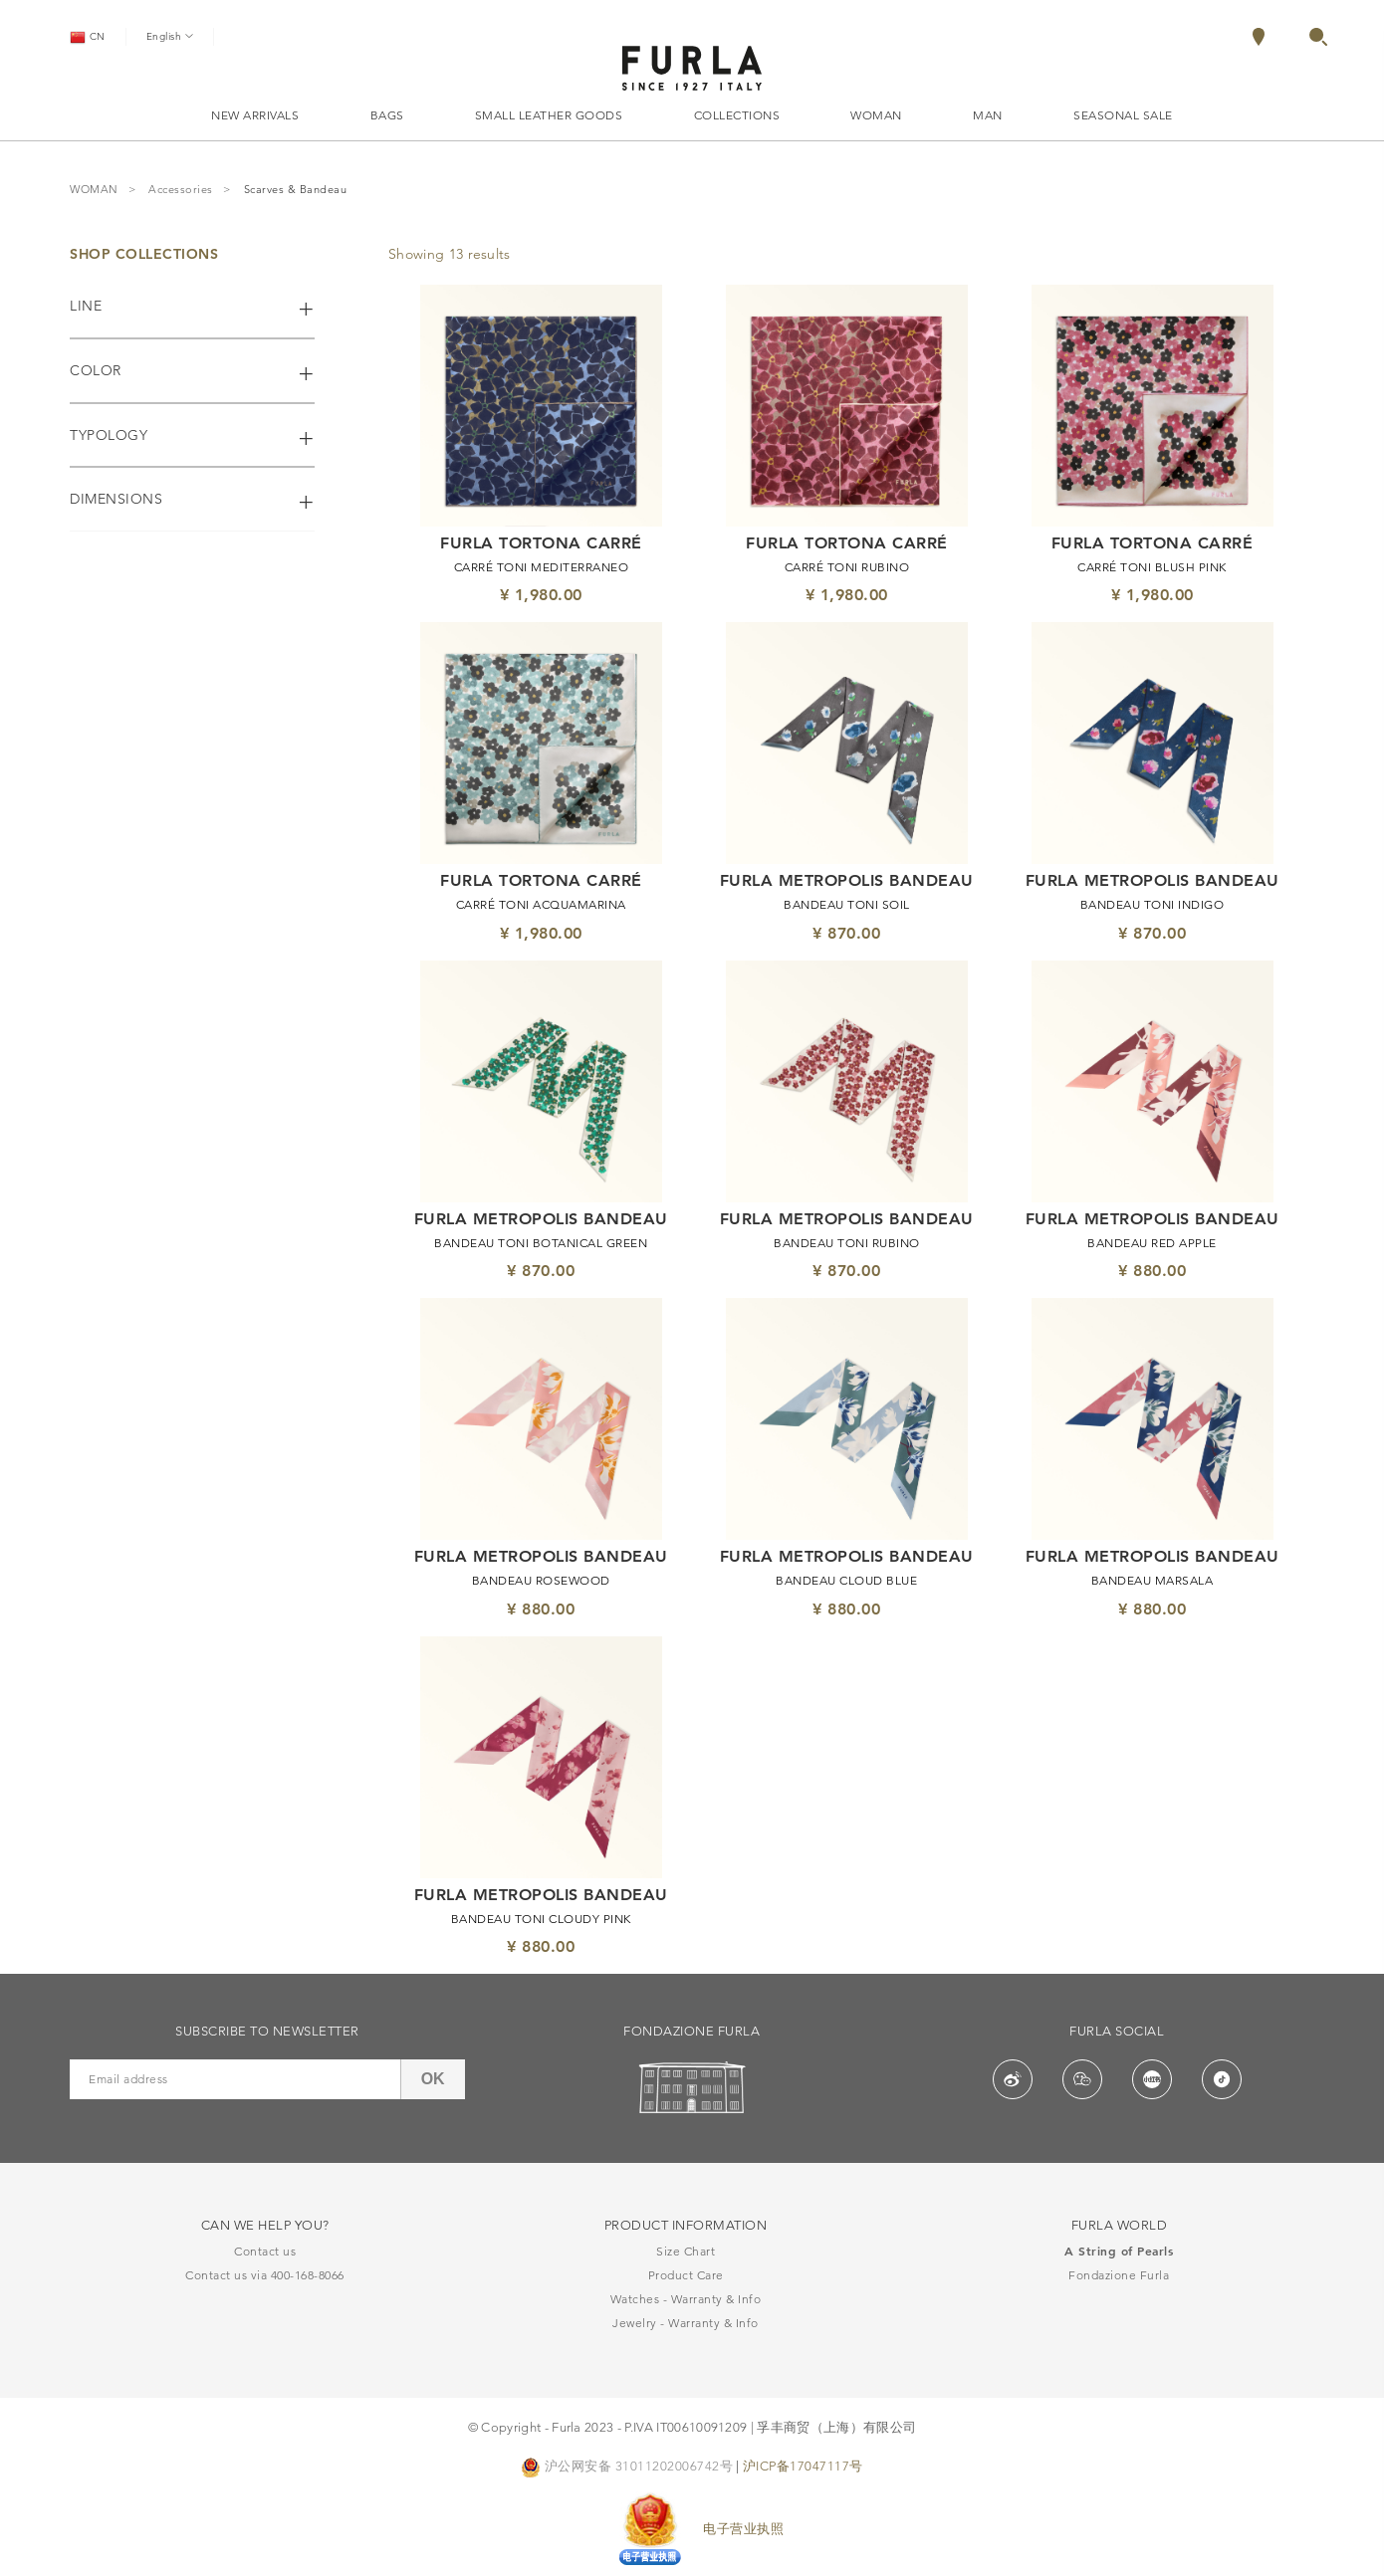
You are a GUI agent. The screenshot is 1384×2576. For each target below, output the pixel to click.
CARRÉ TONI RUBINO (847, 566)
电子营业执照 (743, 2528)
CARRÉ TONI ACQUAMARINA (541, 904)
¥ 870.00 (846, 933)
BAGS (387, 114)
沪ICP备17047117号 (803, 2465)
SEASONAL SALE (1123, 114)
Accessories (180, 190)
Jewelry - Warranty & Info (685, 2322)
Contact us (265, 2251)
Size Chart (685, 2251)
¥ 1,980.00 (541, 594)
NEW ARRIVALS (255, 114)
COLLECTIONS (737, 114)
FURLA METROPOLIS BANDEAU (847, 881)
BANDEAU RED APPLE (1152, 1242)
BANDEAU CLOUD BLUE (846, 1580)
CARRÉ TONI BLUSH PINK (1152, 566)
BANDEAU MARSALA (1152, 1580)
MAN (988, 114)
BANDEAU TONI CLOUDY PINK (541, 1918)
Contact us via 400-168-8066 (265, 2274)
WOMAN (876, 114)
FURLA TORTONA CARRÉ (541, 543)
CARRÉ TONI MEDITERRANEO (541, 566)
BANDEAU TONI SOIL (847, 904)
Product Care (686, 2274)
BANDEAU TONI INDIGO (1152, 904)
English (169, 36)
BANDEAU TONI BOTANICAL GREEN (540, 1242)
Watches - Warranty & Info (686, 2298)
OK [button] (433, 2078)
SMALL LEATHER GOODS (549, 114)
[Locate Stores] (1259, 41)
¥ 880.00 (1152, 1270)
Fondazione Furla (1118, 2274)
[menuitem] (1279, 37)
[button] (1318, 41)
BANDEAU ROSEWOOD (541, 1580)
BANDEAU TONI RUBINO (847, 1242)
